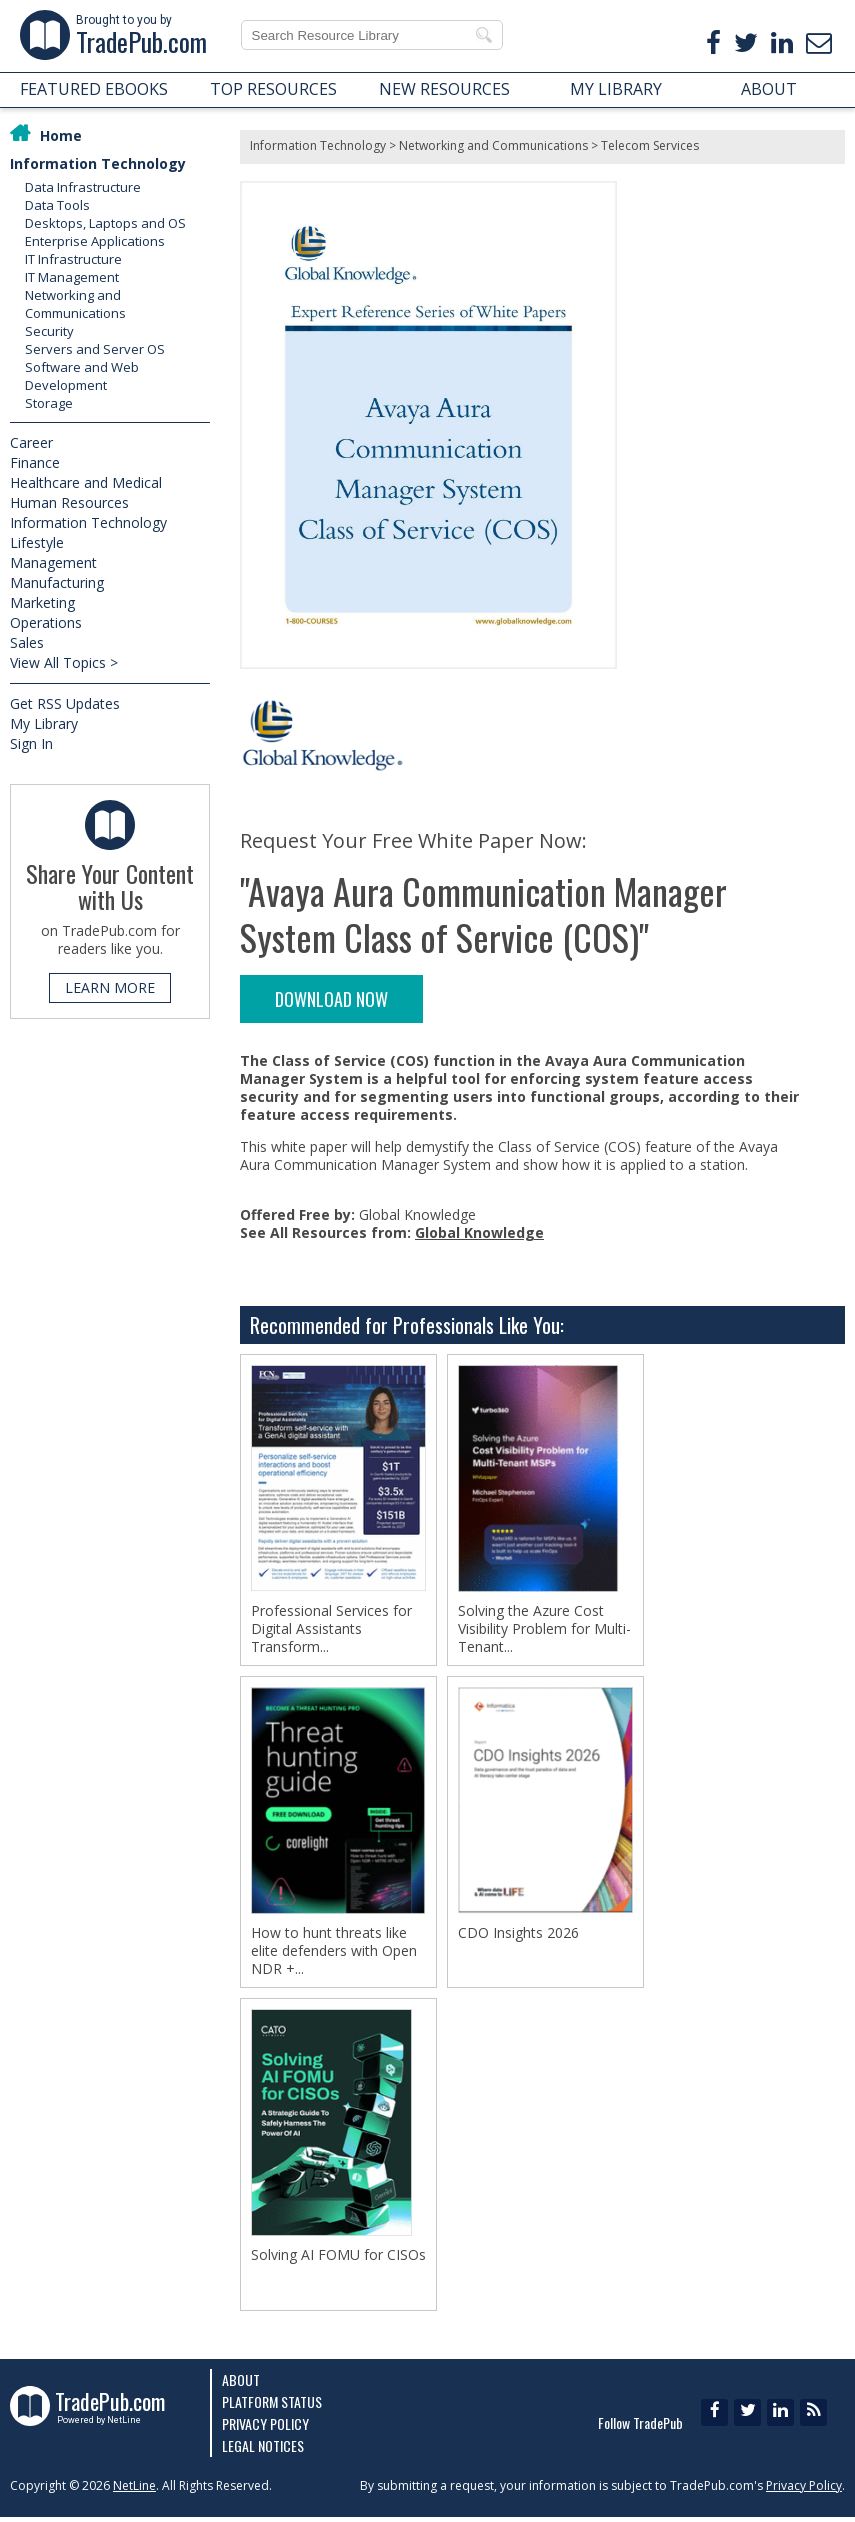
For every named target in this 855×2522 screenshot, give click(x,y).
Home (61, 135)
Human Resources (69, 502)
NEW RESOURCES (444, 89)
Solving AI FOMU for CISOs (338, 2259)
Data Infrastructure (83, 187)
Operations (46, 622)
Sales (27, 642)
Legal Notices (263, 2450)
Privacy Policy (265, 2428)
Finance (35, 462)
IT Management (72, 277)
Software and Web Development (82, 376)
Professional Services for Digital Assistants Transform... (331, 1629)
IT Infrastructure (73, 259)
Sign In (31, 743)
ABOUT (769, 89)
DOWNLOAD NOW (331, 999)
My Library (44, 723)
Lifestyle (37, 542)
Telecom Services (650, 145)
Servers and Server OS (95, 349)
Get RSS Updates (65, 703)
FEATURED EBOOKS (94, 89)
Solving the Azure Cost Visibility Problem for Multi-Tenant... (544, 1629)
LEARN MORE (110, 987)
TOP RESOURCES (273, 89)
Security (49, 331)
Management (53, 562)
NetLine (134, 2490)
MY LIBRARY (616, 89)
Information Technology (98, 163)
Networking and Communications (75, 304)
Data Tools (57, 205)
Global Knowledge (479, 1232)
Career (31, 442)
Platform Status (272, 2406)
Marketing (42, 602)
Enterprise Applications (95, 241)
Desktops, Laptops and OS (105, 223)
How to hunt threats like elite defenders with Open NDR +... (334, 1953)
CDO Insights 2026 (518, 1935)
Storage (49, 403)
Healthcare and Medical (86, 482)
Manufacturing (57, 582)
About (241, 2384)
